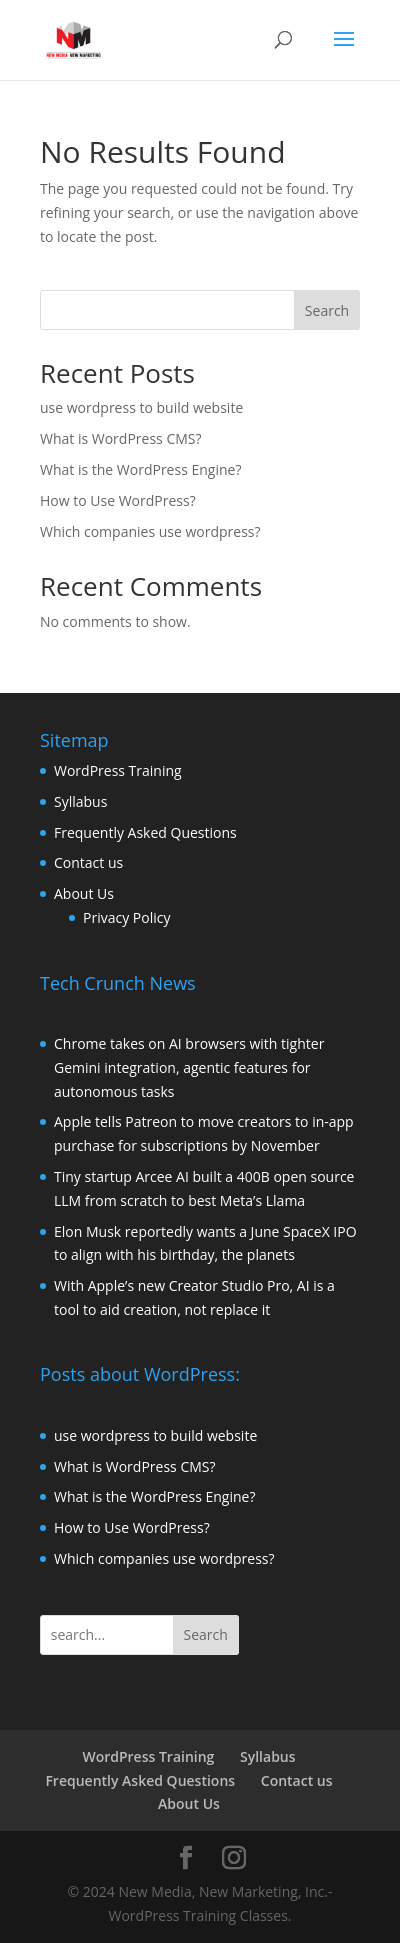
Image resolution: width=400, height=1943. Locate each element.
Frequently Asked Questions (145, 832)
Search (327, 310)
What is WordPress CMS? (121, 438)
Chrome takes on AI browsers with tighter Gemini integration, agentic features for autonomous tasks (189, 1067)
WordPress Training (118, 770)
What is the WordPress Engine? (140, 469)
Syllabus (80, 801)
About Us (84, 893)
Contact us (88, 862)
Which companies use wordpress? (150, 531)
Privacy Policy (126, 917)
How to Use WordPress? (118, 500)
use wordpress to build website (141, 407)
